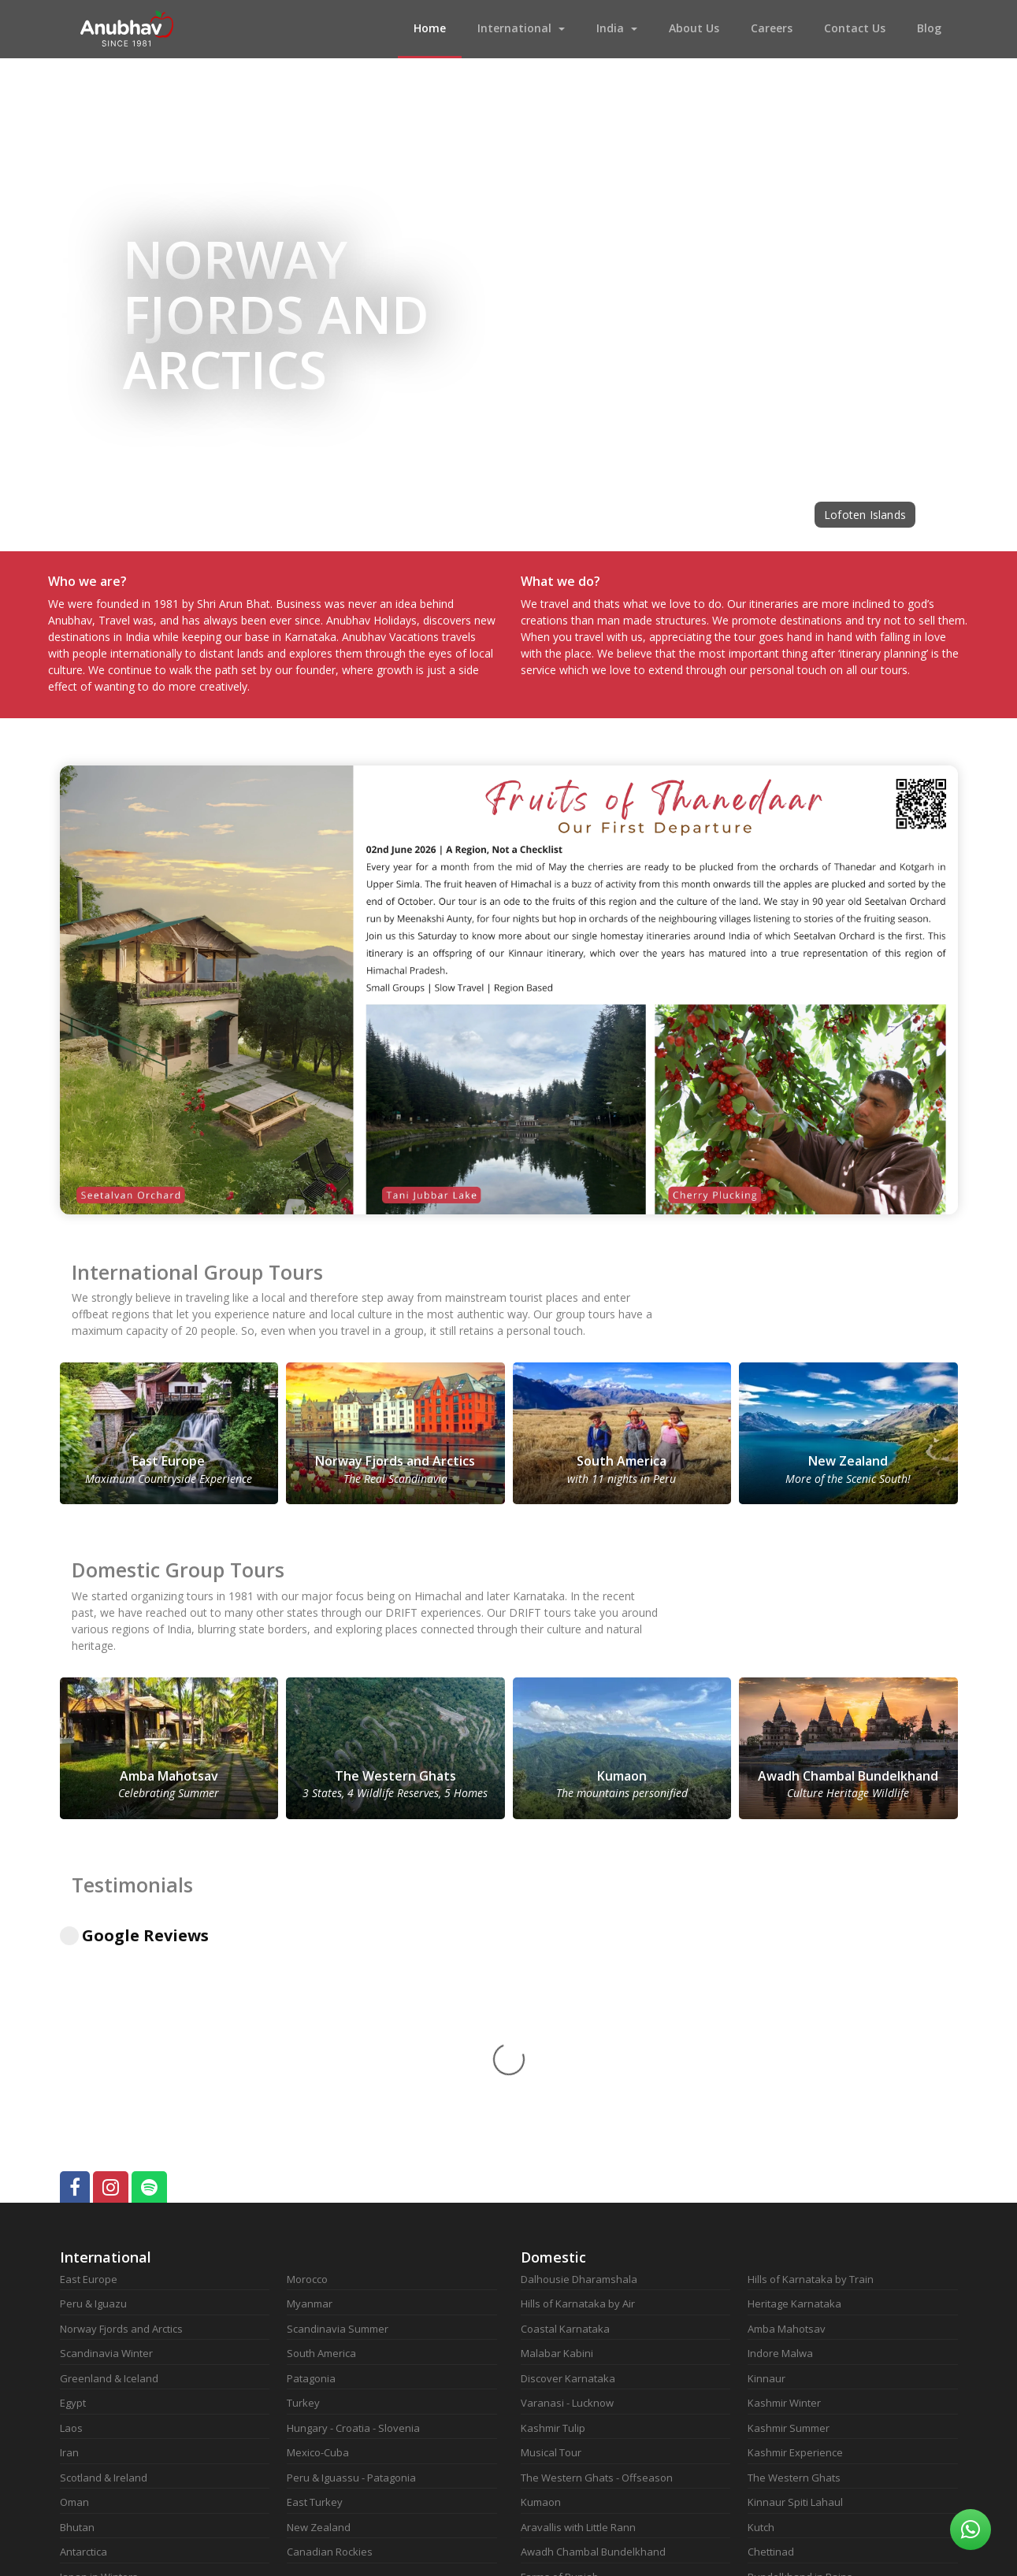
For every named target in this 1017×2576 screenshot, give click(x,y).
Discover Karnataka (568, 2166)
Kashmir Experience (795, 2240)
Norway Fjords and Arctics (121, 2116)
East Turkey (315, 2289)
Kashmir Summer (789, 2215)
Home (438, 27)
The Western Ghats (794, 2265)
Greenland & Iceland (109, 2166)
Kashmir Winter (784, 2190)
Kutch (761, 2314)
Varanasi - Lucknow (567, 2190)
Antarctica (83, 2339)
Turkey (303, 2190)
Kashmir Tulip (553, 2215)
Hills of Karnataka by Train (811, 2066)
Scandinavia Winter (106, 2140)
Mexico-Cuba (318, 2240)
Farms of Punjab (560, 2364)
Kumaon (541, 2289)
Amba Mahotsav (787, 2116)
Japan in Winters (99, 2364)
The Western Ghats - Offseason (597, 2265)
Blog (929, 27)
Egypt (73, 2190)
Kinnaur (766, 2166)
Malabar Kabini (557, 2140)
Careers (771, 27)
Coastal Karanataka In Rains (815, 2414)
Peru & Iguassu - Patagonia (351, 2265)
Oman (74, 2289)
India (610, 27)
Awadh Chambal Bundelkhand (593, 2339)
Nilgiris (763, 2438)
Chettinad (771, 2339)
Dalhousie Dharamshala (579, 2066)
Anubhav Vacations (127, 29)
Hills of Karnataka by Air (578, 2091)
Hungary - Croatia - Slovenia (353, 2215)
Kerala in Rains (783, 2388)
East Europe (88, 2066)
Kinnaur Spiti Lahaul (795, 2289)
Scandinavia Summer (337, 2116)
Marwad (540, 2388)
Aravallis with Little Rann (578, 2314)
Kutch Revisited (557, 2438)
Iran (69, 2240)
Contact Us (854, 27)
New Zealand (319, 2314)
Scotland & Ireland (103, 2265)
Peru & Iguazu (93, 2091)
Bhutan (77, 2314)
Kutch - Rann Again (565, 2463)
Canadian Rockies (330, 2339)
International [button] (514, 27)
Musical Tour (551, 2240)
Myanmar (309, 2091)
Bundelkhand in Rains (800, 2364)
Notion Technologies (639, 2551)
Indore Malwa (780, 2140)
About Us (694, 27)
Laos (71, 2215)
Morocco (307, 2066)
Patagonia (311, 2166)
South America (321, 2140)
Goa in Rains (551, 2414)
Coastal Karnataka (565, 2116)
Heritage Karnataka (794, 2091)
